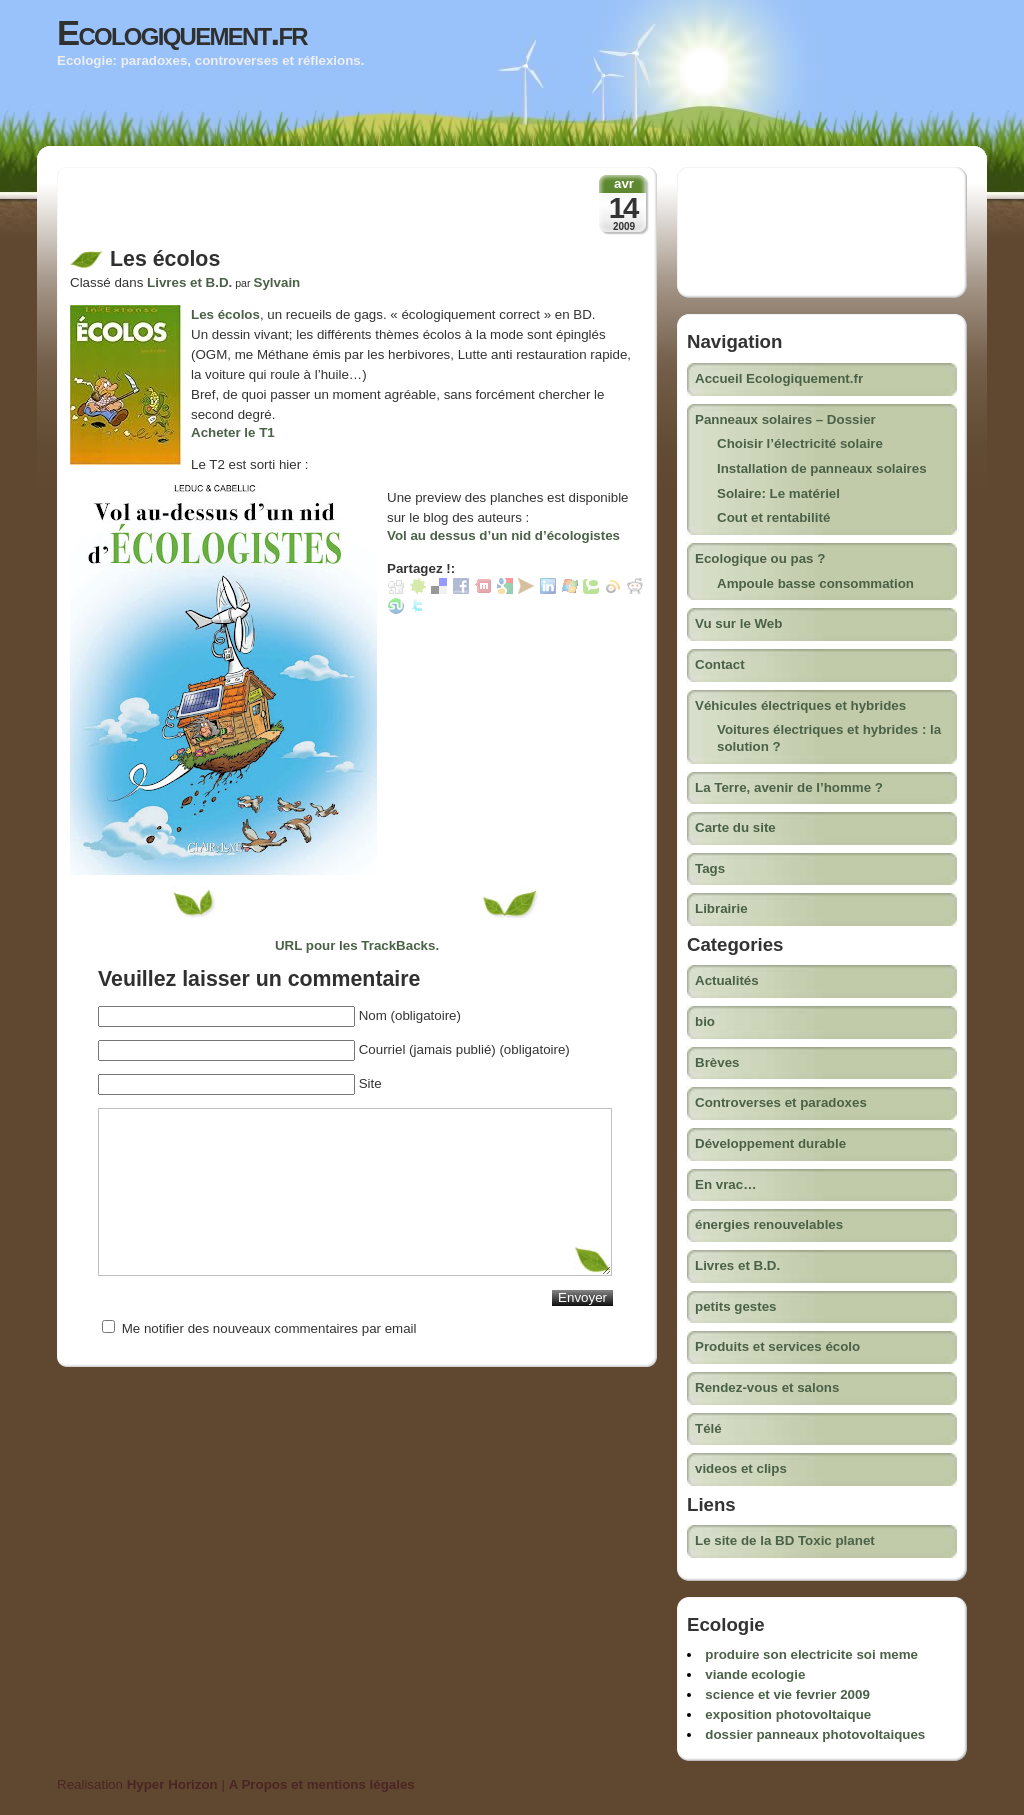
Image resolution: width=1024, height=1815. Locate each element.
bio (705, 1021)
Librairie (721, 908)
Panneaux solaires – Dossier (785, 419)
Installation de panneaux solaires (822, 468)
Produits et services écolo (777, 1346)
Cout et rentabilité (773, 517)
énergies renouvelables (769, 1224)
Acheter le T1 (233, 432)
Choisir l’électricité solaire (800, 443)
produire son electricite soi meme (811, 1654)
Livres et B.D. (189, 282)
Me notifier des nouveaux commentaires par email (269, 1328)
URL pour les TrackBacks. (357, 945)
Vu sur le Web (738, 623)
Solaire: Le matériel (778, 493)
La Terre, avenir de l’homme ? (789, 787)
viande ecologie (755, 1674)
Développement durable (770, 1143)
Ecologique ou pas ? (760, 558)
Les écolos (225, 314)
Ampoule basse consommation (815, 583)
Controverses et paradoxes (781, 1102)
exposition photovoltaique (788, 1714)
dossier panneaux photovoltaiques (815, 1734)
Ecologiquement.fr (182, 33)
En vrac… (726, 1184)
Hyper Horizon (172, 1784)
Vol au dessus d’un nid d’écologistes (503, 535)
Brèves (717, 1062)
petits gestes (735, 1306)
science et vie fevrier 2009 (787, 1694)
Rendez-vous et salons (767, 1387)
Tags (710, 868)
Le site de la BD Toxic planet (785, 1540)
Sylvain (277, 282)
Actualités (727, 980)
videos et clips (741, 1468)
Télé (708, 1428)
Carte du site (735, 827)
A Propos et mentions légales (322, 1784)
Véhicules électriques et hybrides (800, 705)
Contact (720, 664)
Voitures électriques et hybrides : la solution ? (829, 738)
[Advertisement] (304, 213)
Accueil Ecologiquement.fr (779, 378)
